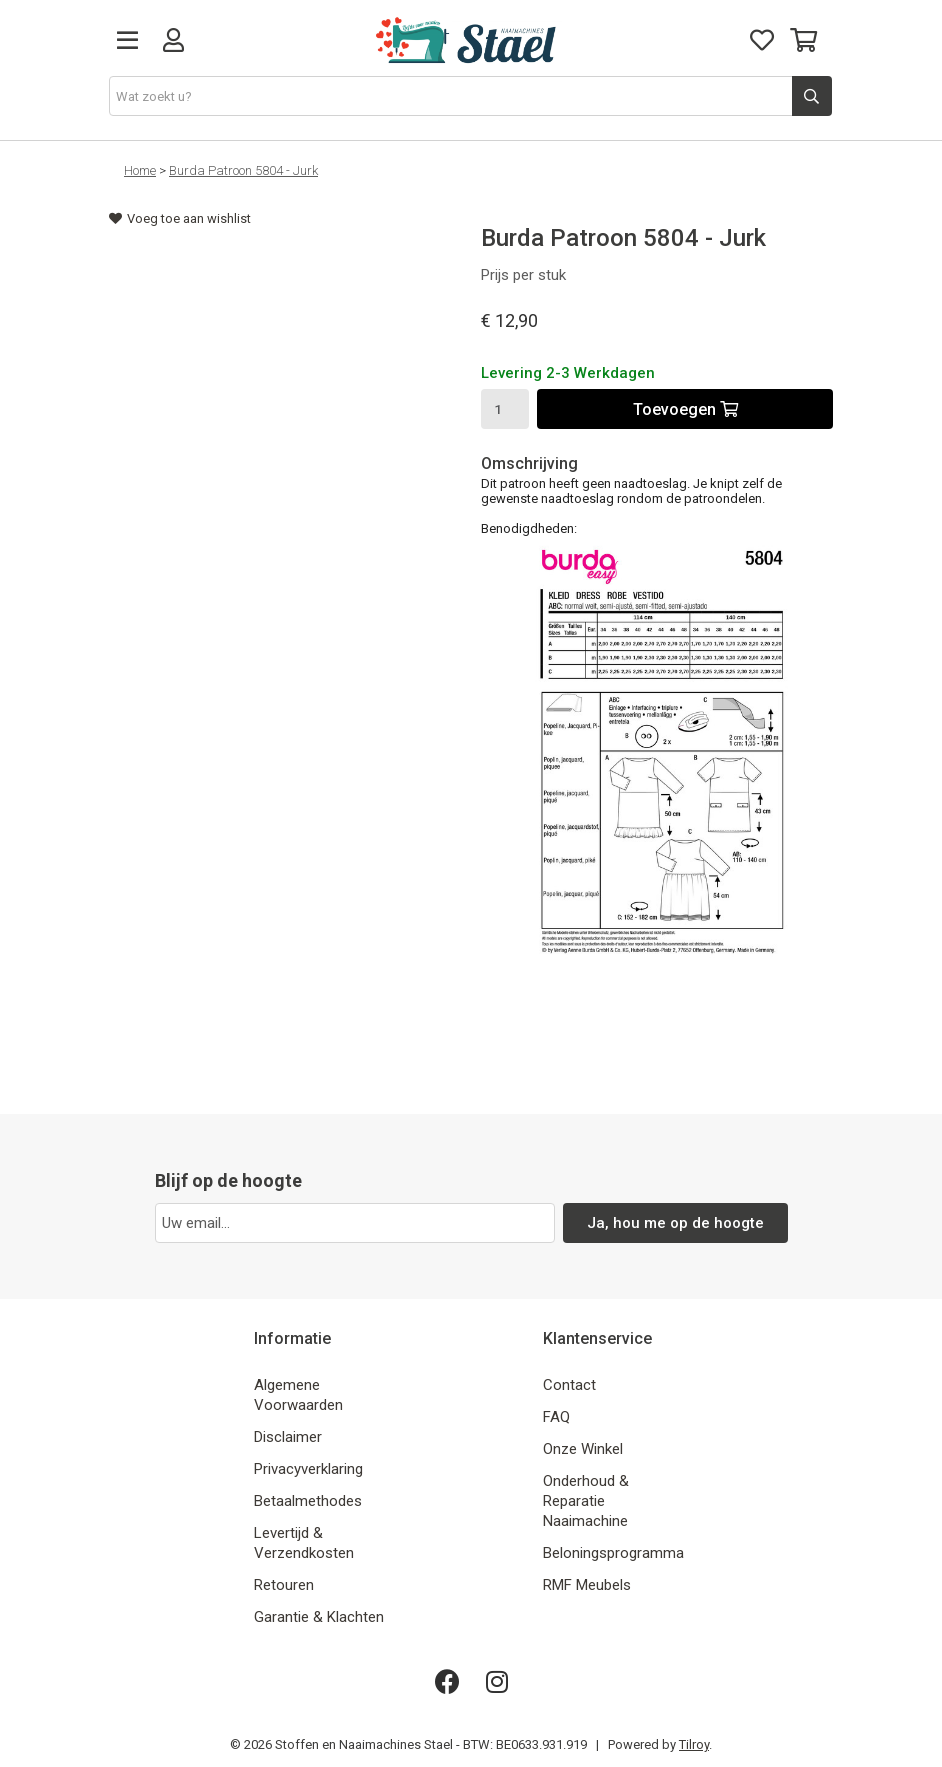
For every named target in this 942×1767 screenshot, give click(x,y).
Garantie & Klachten (319, 1617)
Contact (569, 1385)
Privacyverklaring (308, 1469)
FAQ (556, 1417)
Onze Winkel (583, 1449)
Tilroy (694, 1744)
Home (140, 170)
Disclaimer (288, 1437)
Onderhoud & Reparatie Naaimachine (586, 1501)
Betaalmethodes (308, 1501)
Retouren (284, 1585)
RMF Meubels (587, 1585)
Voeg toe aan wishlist (180, 218)
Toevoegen (685, 409)
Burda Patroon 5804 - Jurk (243, 170)
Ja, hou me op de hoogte (675, 1223)
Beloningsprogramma (613, 1553)
